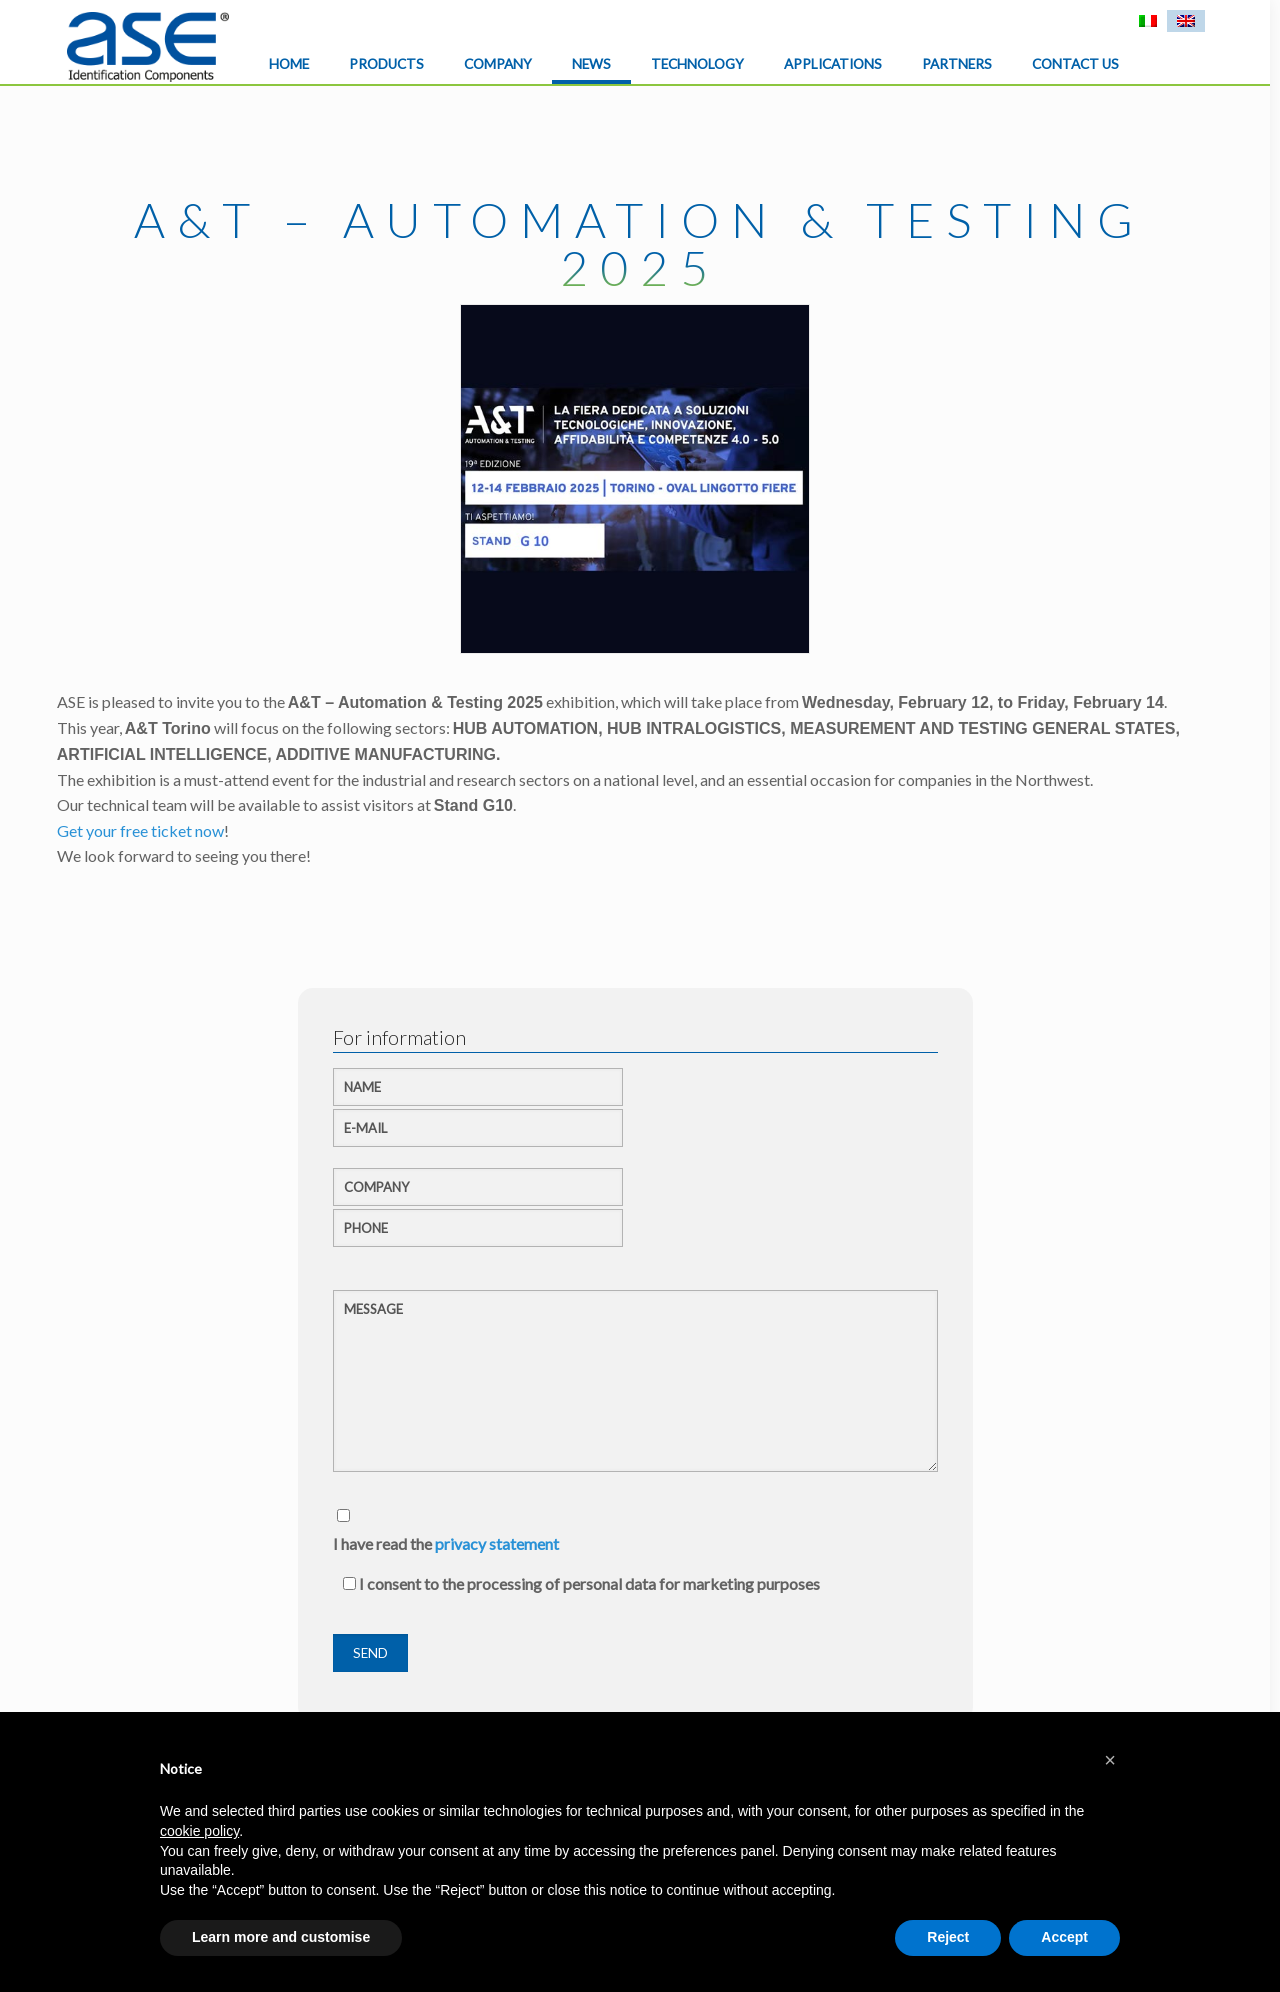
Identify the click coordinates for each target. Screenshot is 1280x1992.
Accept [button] (1064, 1937)
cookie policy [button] (199, 1831)
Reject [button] (948, 1937)
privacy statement (497, 1543)
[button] (1110, 1760)
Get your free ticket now (140, 830)
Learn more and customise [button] (281, 1937)
